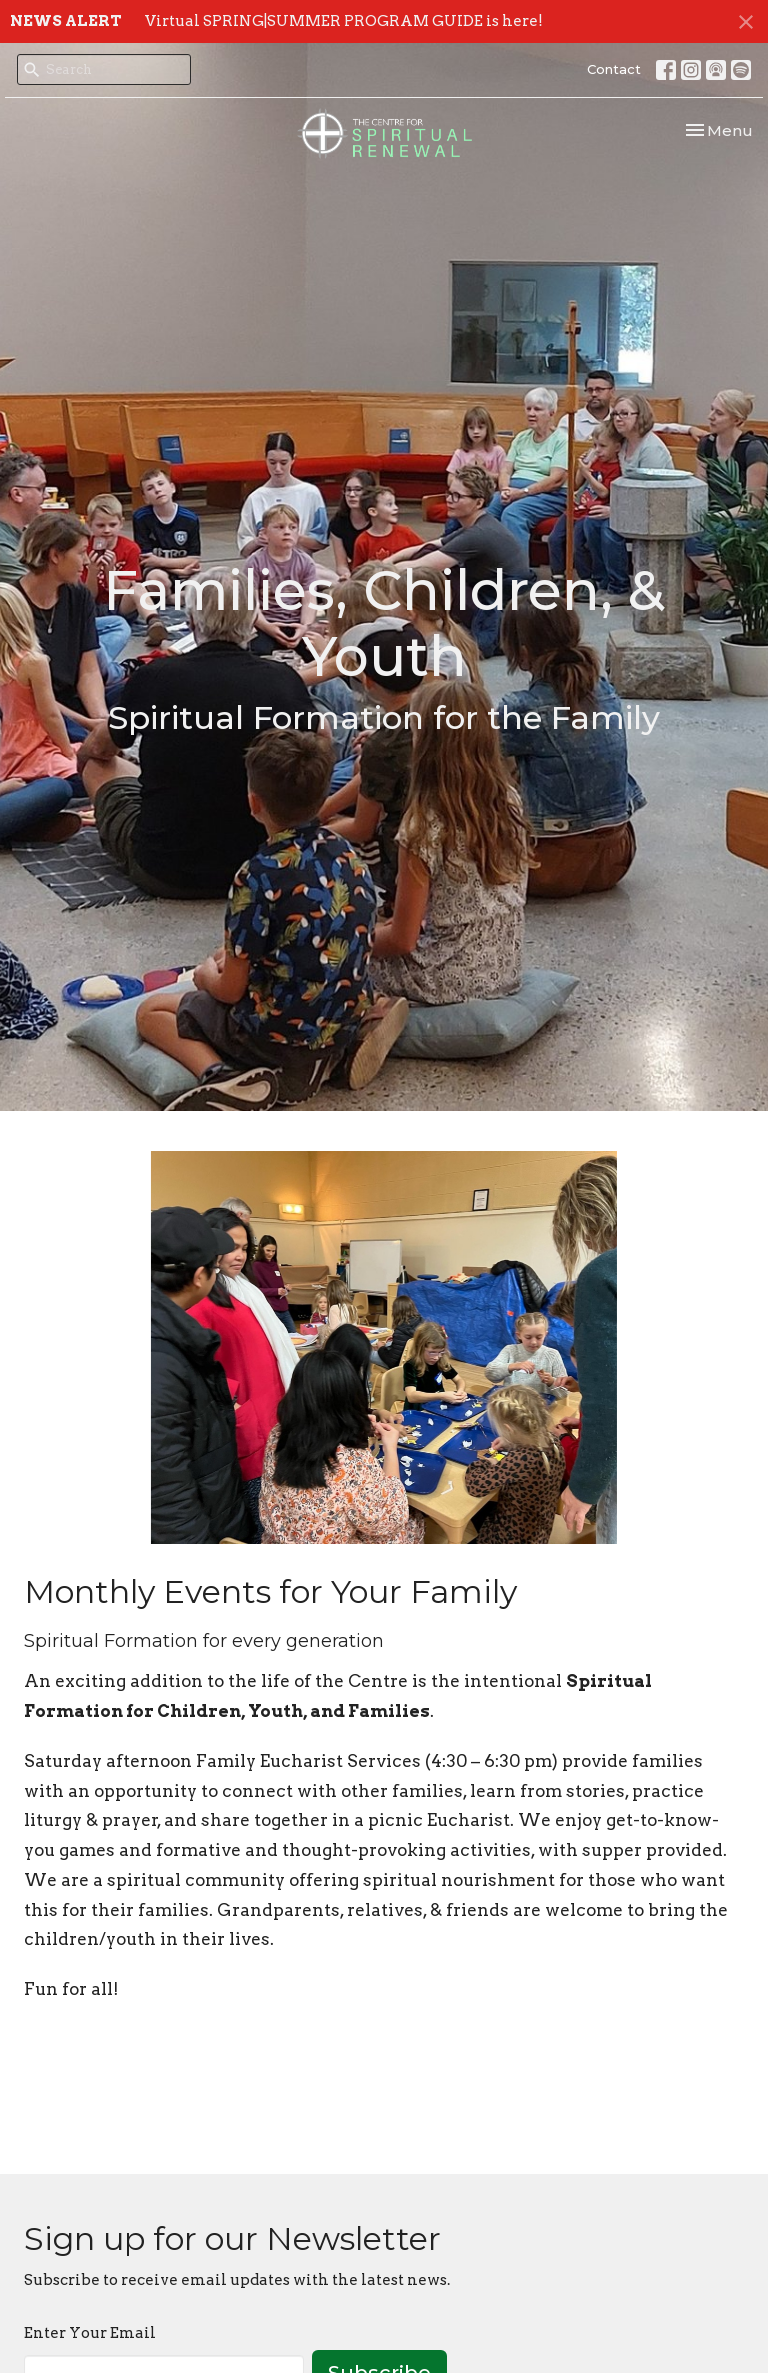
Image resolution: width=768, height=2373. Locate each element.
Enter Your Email (90, 2333)
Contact (614, 69)
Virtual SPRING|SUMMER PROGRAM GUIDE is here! (344, 21)
